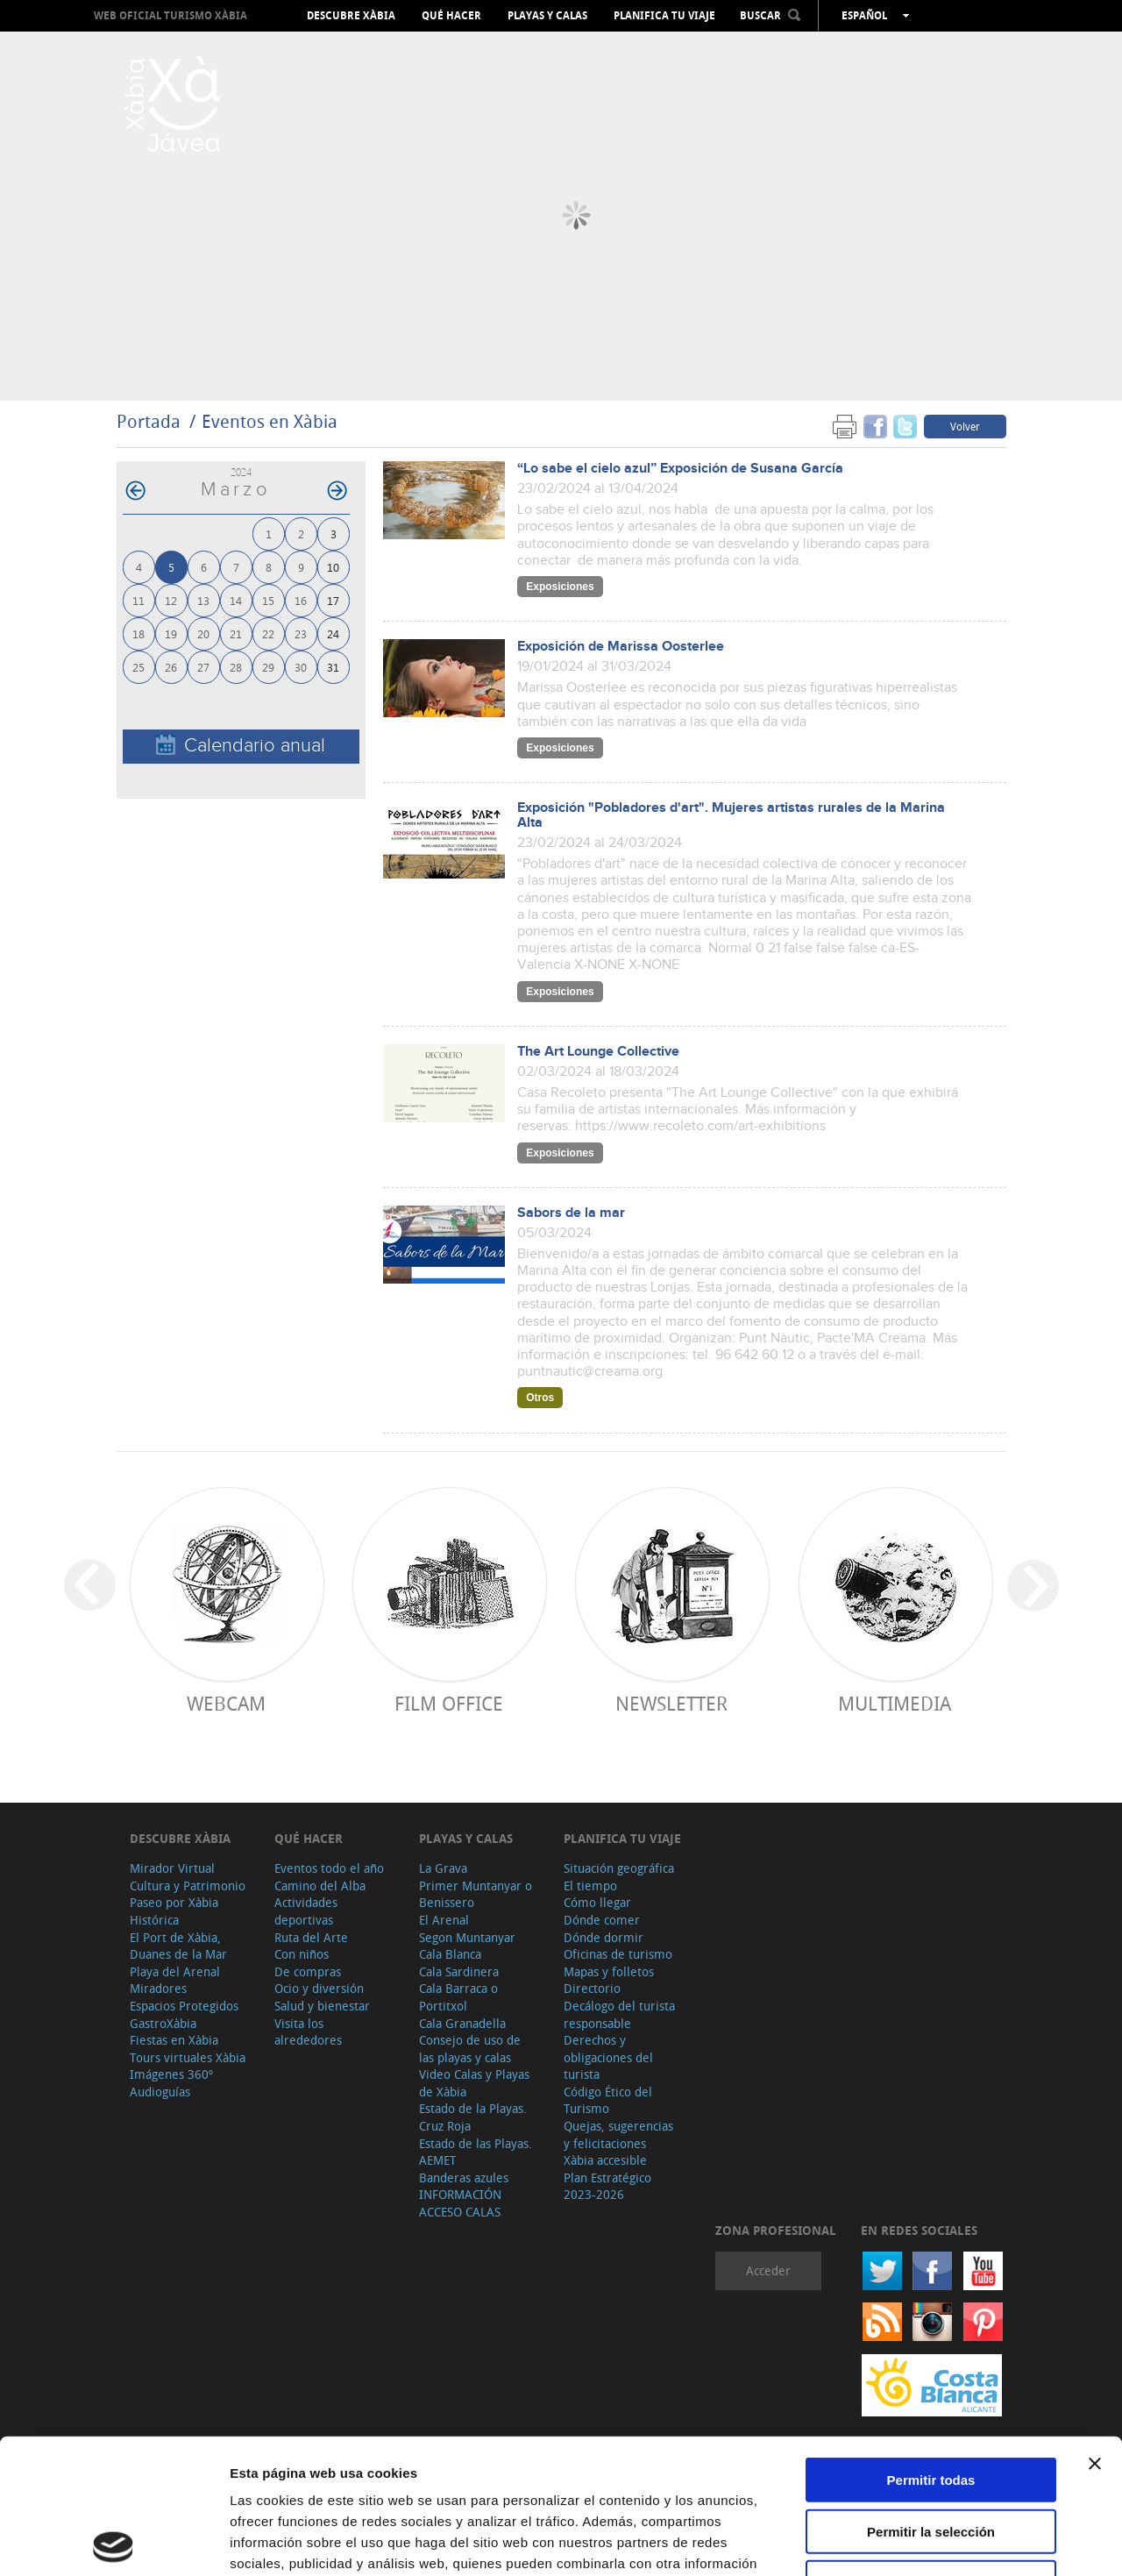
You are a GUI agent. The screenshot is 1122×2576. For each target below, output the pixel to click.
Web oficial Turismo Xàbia (170, 15)
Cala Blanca (450, 1954)
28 (236, 666)
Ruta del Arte (311, 1937)
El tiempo (590, 1885)
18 (138, 633)
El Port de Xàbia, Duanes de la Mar (178, 1946)
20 (203, 633)
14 (236, 600)
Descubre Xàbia (351, 16)
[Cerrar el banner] (1095, 2329)
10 (333, 566)
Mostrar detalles (949, 2541)
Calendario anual (240, 746)
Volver (965, 426)
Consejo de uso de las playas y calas (470, 2049)
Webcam (226, 1703)
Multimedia (894, 1703)
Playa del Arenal (175, 1971)
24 (333, 633)
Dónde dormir (603, 1937)
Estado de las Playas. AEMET (475, 2152)
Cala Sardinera (459, 1971)
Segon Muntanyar (467, 1937)
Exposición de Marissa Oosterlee (620, 646)
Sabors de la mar (571, 1213)
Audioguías (160, 2091)
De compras (307, 1971)
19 (171, 633)
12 (171, 600)
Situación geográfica (619, 1868)
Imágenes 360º (171, 2074)
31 (333, 666)
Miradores (158, 1988)
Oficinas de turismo (618, 1954)
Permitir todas (931, 2345)
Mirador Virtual (172, 1868)
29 (268, 666)
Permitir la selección (931, 2396)
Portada (149, 421)
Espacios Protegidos (184, 2005)
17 (333, 600)
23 (301, 633)
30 (301, 666)
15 (268, 600)
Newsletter (671, 1703)
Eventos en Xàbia (269, 421)
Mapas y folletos (609, 1971)
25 (138, 666)
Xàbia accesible (605, 2160)
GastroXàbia (163, 2023)
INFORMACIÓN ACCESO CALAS (460, 2203)
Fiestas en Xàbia (174, 2040)
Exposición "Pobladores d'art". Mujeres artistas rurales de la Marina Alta (731, 815)
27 (203, 666)
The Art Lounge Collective (598, 1051)
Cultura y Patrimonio (187, 1885)
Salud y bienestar (322, 2005)
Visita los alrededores (308, 2032)
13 (203, 600)
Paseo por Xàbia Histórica (174, 1911)
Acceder (768, 2270)
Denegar (931, 2447)
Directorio (592, 1988)
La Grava (443, 1868)
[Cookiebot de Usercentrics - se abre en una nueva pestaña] (113, 2542)
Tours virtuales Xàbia (187, 2057)
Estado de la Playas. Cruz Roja (473, 2117)
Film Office (448, 1703)
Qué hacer (451, 16)
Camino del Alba (320, 1885)
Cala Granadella (462, 2023)
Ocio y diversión (319, 1988)
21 (236, 633)
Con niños (301, 1954)
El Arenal (444, 1919)
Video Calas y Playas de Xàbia (474, 2083)
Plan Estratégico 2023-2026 (607, 2186)
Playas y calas (547, 16)
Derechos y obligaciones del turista (608, 2057)
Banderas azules (463, 2177)
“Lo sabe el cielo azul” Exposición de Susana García (680, 468)
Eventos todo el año (329, 1868)
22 (268, 633)
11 (138, 600)
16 (301, 600)
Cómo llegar (597, 1902)
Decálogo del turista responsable (619, 2014)
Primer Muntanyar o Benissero (475, 1894)
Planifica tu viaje (664, 16)
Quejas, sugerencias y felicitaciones (618, 2134)
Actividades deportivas (305, 1911)
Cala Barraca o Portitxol (458, 1997)
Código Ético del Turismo (608, 2100)
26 (171, 666)
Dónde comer (602, 1919)
